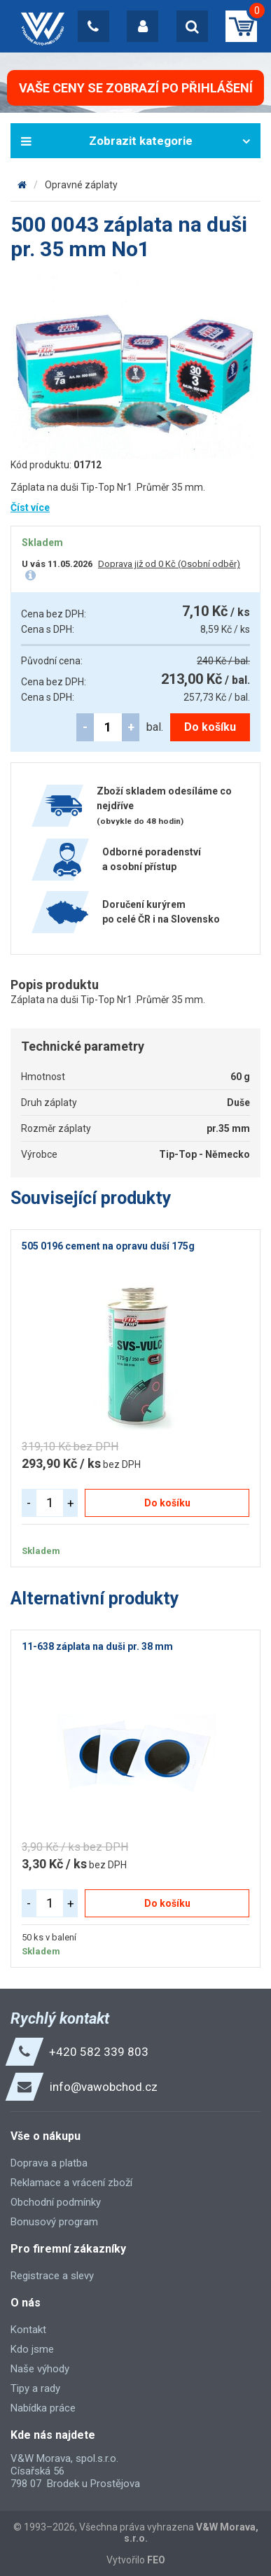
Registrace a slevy (52, 2275)
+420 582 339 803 (98, 2052)
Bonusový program (54, 2222)
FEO (156, 2560)
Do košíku (210, 727)
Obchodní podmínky (56, 2202)
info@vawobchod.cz (104, 2087)
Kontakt (28, 2329)
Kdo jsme (32, 2349)
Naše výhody (40, 2368)
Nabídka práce (43, 2408)
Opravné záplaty (81, 184)
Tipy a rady (35, 2388)
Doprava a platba (49, 2163)
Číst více (30, 507)
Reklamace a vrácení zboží (71, 2182)
